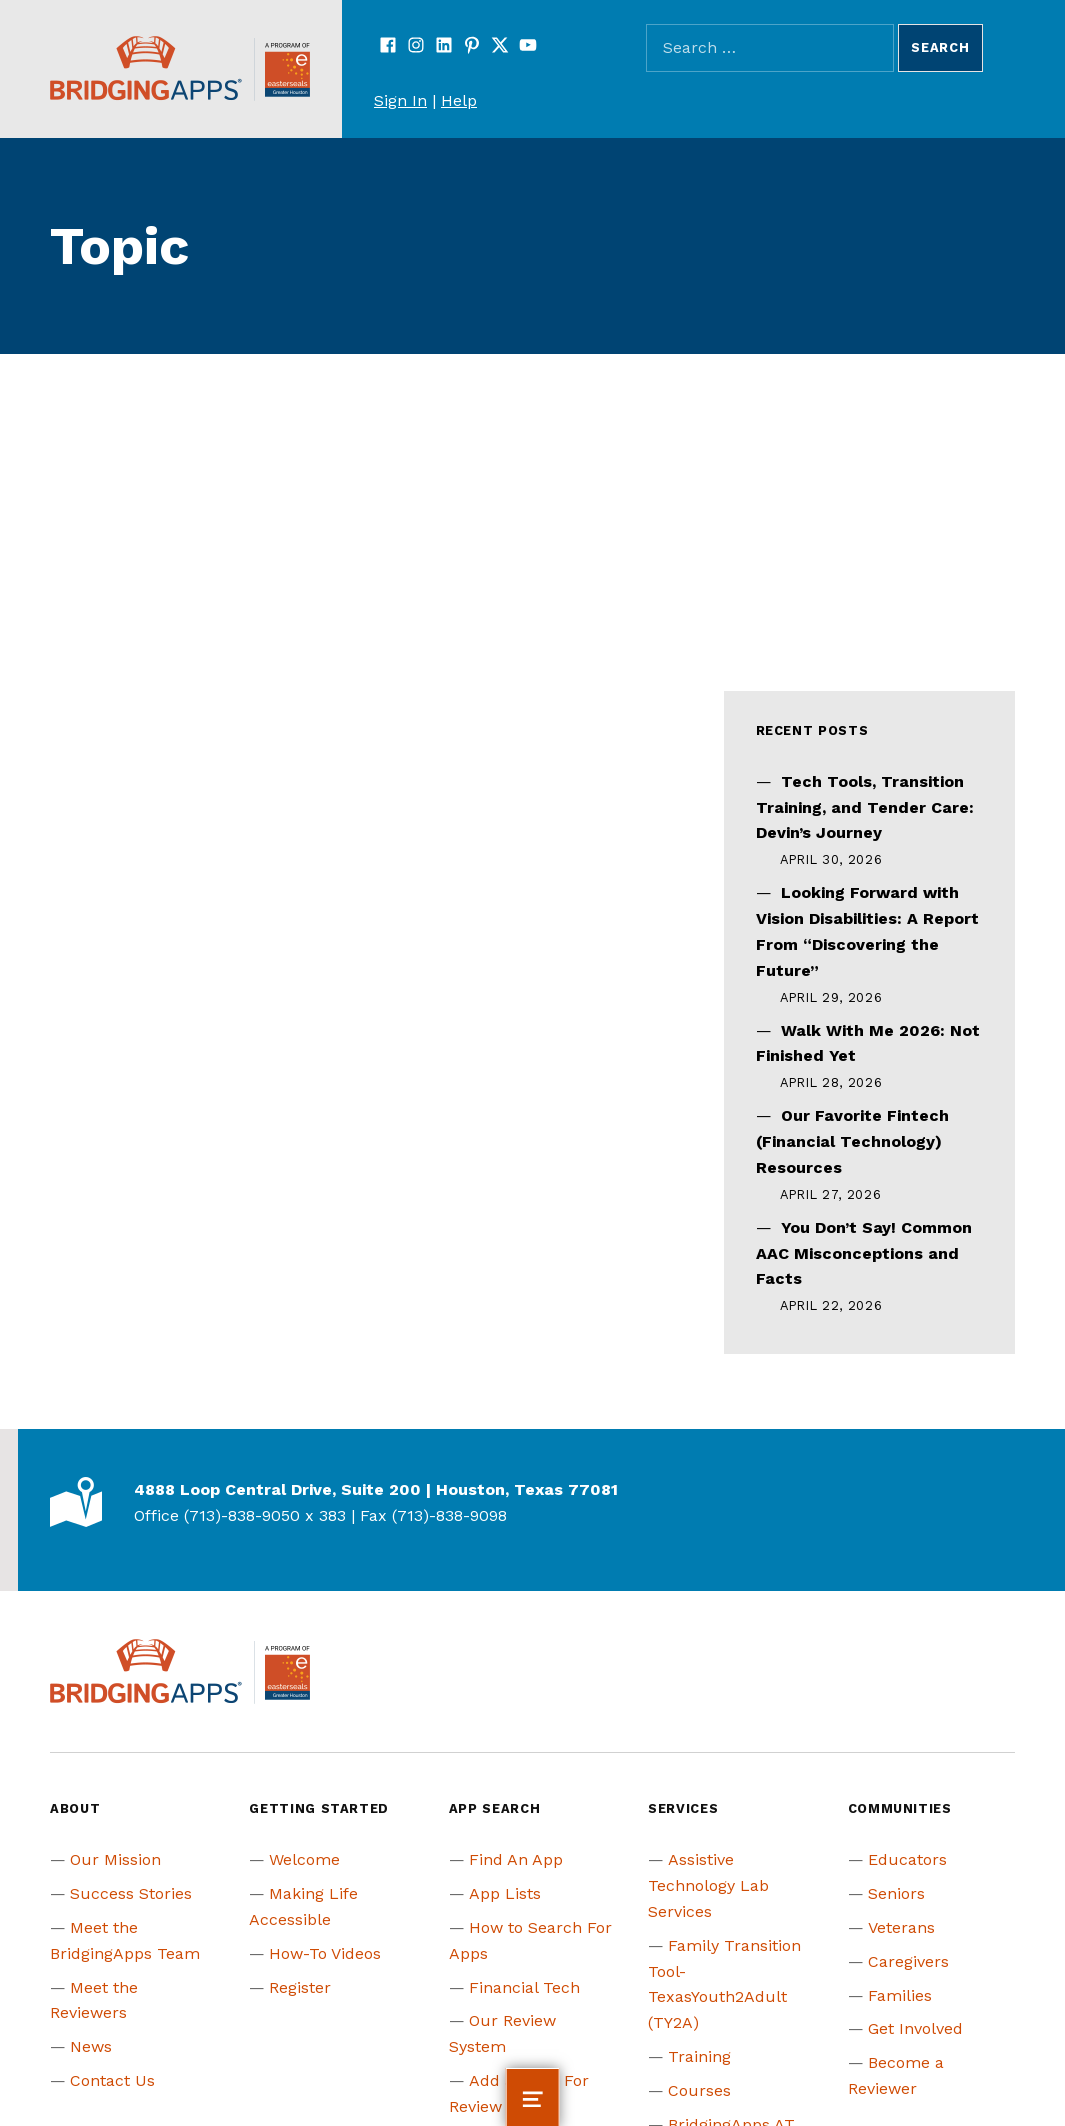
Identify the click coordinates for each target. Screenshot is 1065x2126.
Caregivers (908, 1961)
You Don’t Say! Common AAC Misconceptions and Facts (864, 1253)
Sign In (400, 100)
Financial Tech (524, 1987)
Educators (907, 1859)
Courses (699, 2090)
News (91, 2046)
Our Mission (115, 1859)
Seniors (896, 1893)
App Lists (505, 1893)
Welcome (304, 1859)
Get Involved (915, 2028)
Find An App (516, 1859)
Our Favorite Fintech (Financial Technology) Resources (852, 1141)
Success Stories (131, 1893)
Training (699, 2056)
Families (900, 1995)
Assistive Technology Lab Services (708, 1885)
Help (459, 100)
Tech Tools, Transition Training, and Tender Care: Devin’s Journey (865, 807)
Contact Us (112, 2080)
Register (300, 1987)
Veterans (901, 1927)
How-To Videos (325, 1953)
